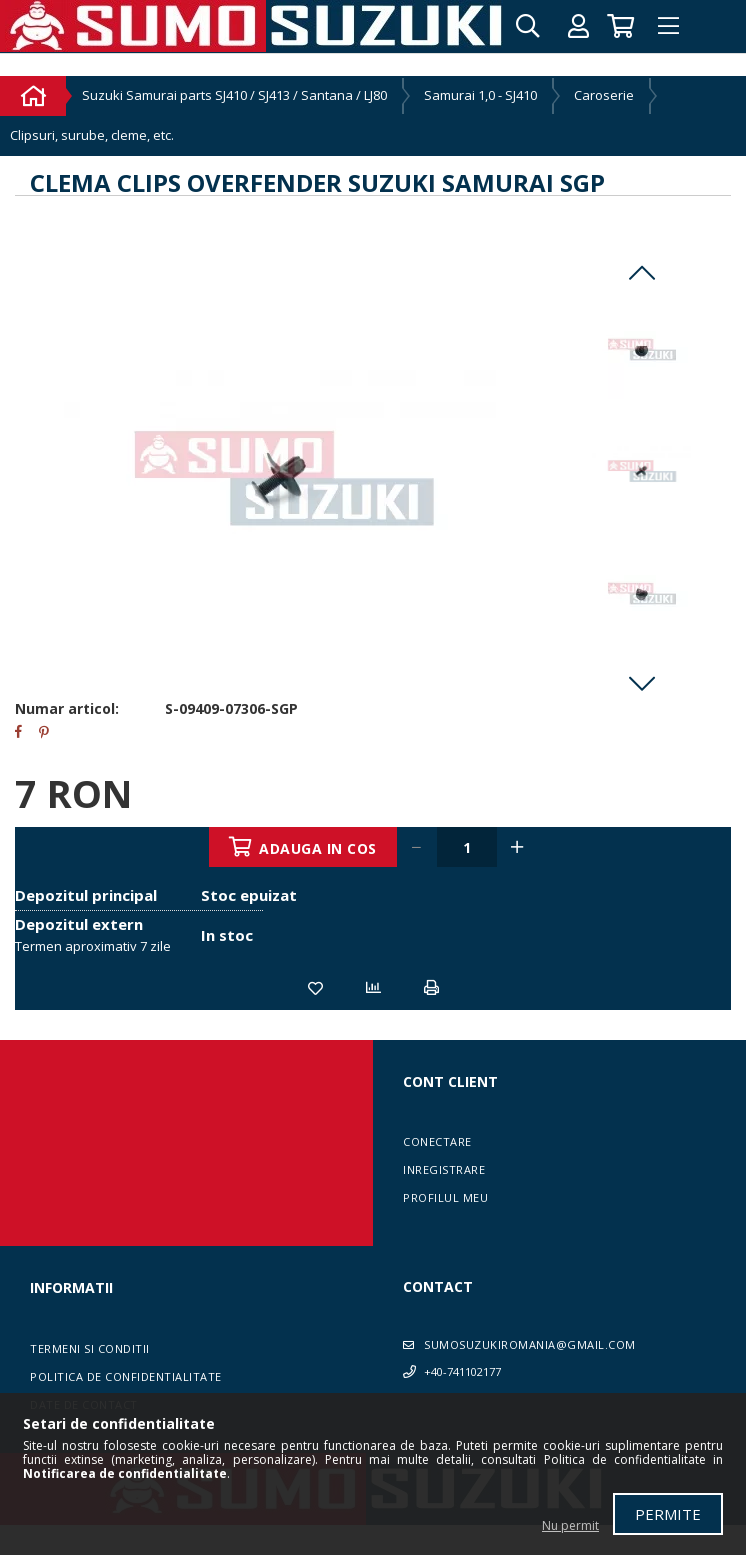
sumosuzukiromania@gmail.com (530, 1344)
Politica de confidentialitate (126, 1376)
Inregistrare (444, 1169)
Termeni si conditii (90, 1348)
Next (641, 683)
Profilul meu (445, 1197)
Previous (641, 273)
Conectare (437, 1141)
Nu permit (570, 1525)
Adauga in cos (319, 848)
